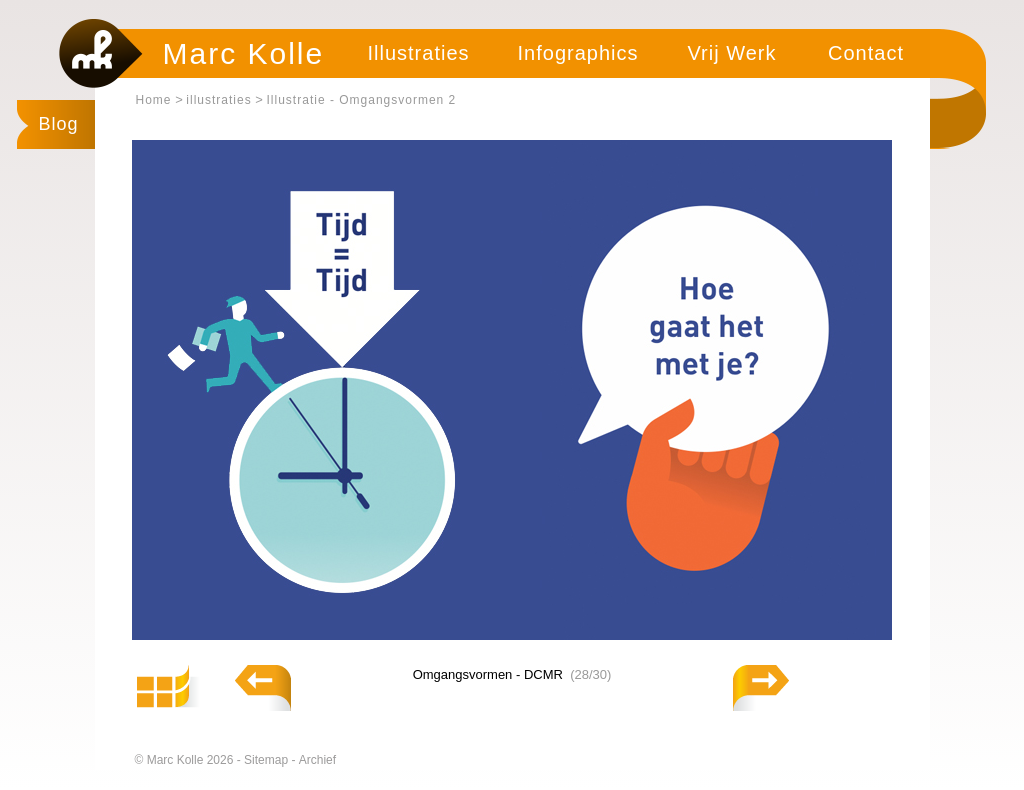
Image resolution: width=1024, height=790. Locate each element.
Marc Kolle (244, 53)
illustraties (218, 100)
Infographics (578, 53)
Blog (59, 124)
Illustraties (418, 53)
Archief (317, 760)
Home (154, 100)
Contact (866, 53)
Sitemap (267, 760)
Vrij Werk (732, 53)
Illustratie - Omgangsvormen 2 (362, 100)
